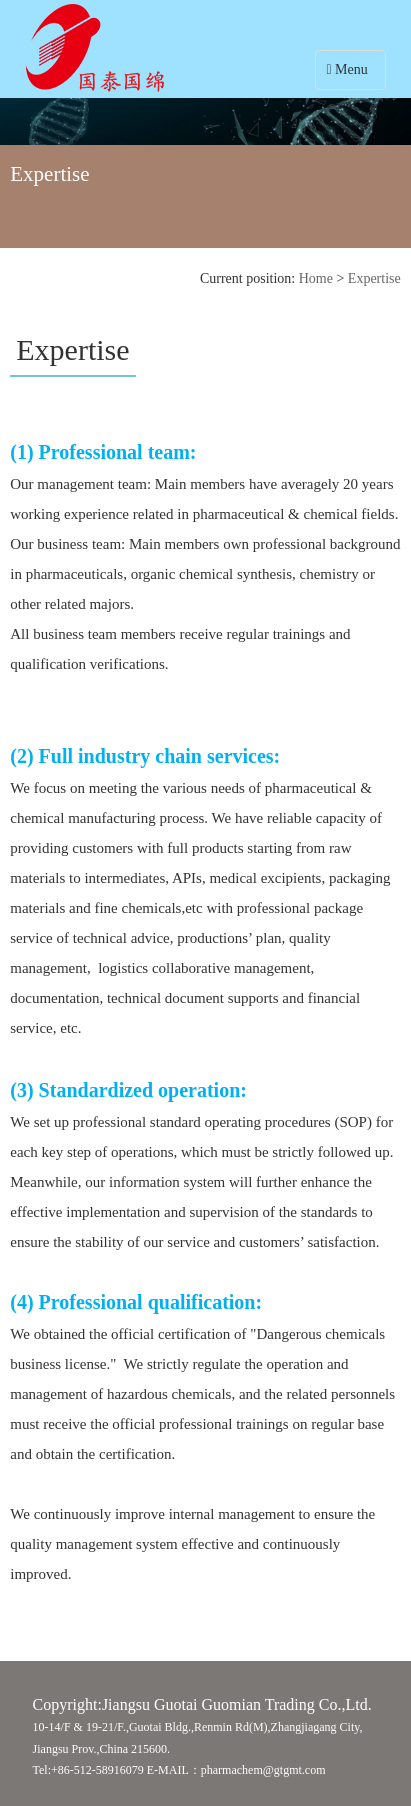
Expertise (374, 278)
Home (315, 278)
